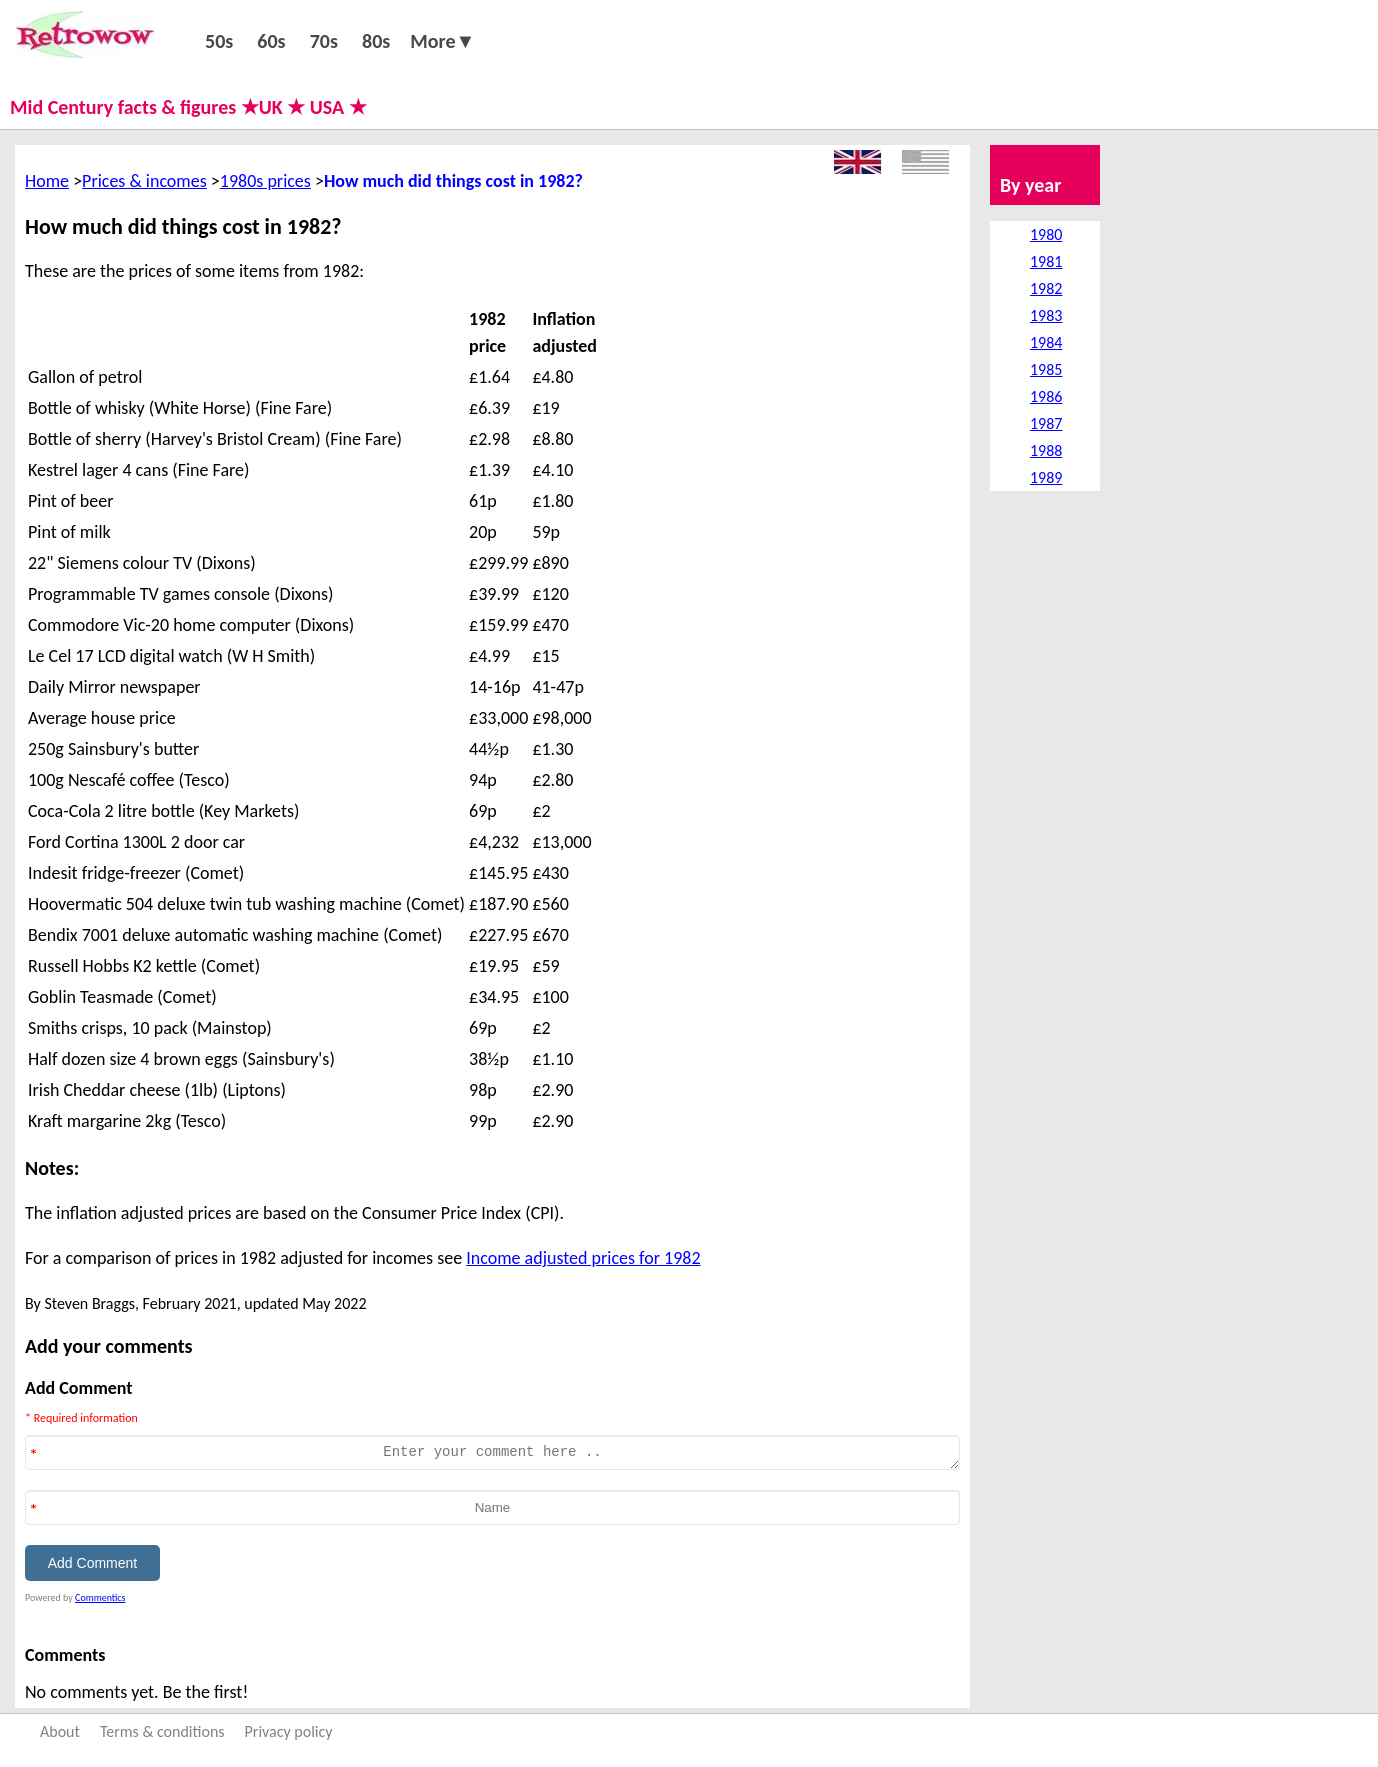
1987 (1046, 423)
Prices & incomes (144, 181)
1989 (1046, 477)
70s (324, 41)
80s (376, 41)
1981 (1046, 261)
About (60, 1731)
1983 (1046, 315)
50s (219, 41)
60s (271, 41)
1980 (1046, 234)
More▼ (442, 41)
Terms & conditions (162, 1731)
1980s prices (265, 181)
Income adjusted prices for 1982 (583, 1258)
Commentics (100, 1597)
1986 (1046, 396)
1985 (1046, 369)
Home (47, 181)
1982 (1046, 288)
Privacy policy (289, 1731)
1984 (1046, 342)
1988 (1046, 450)
